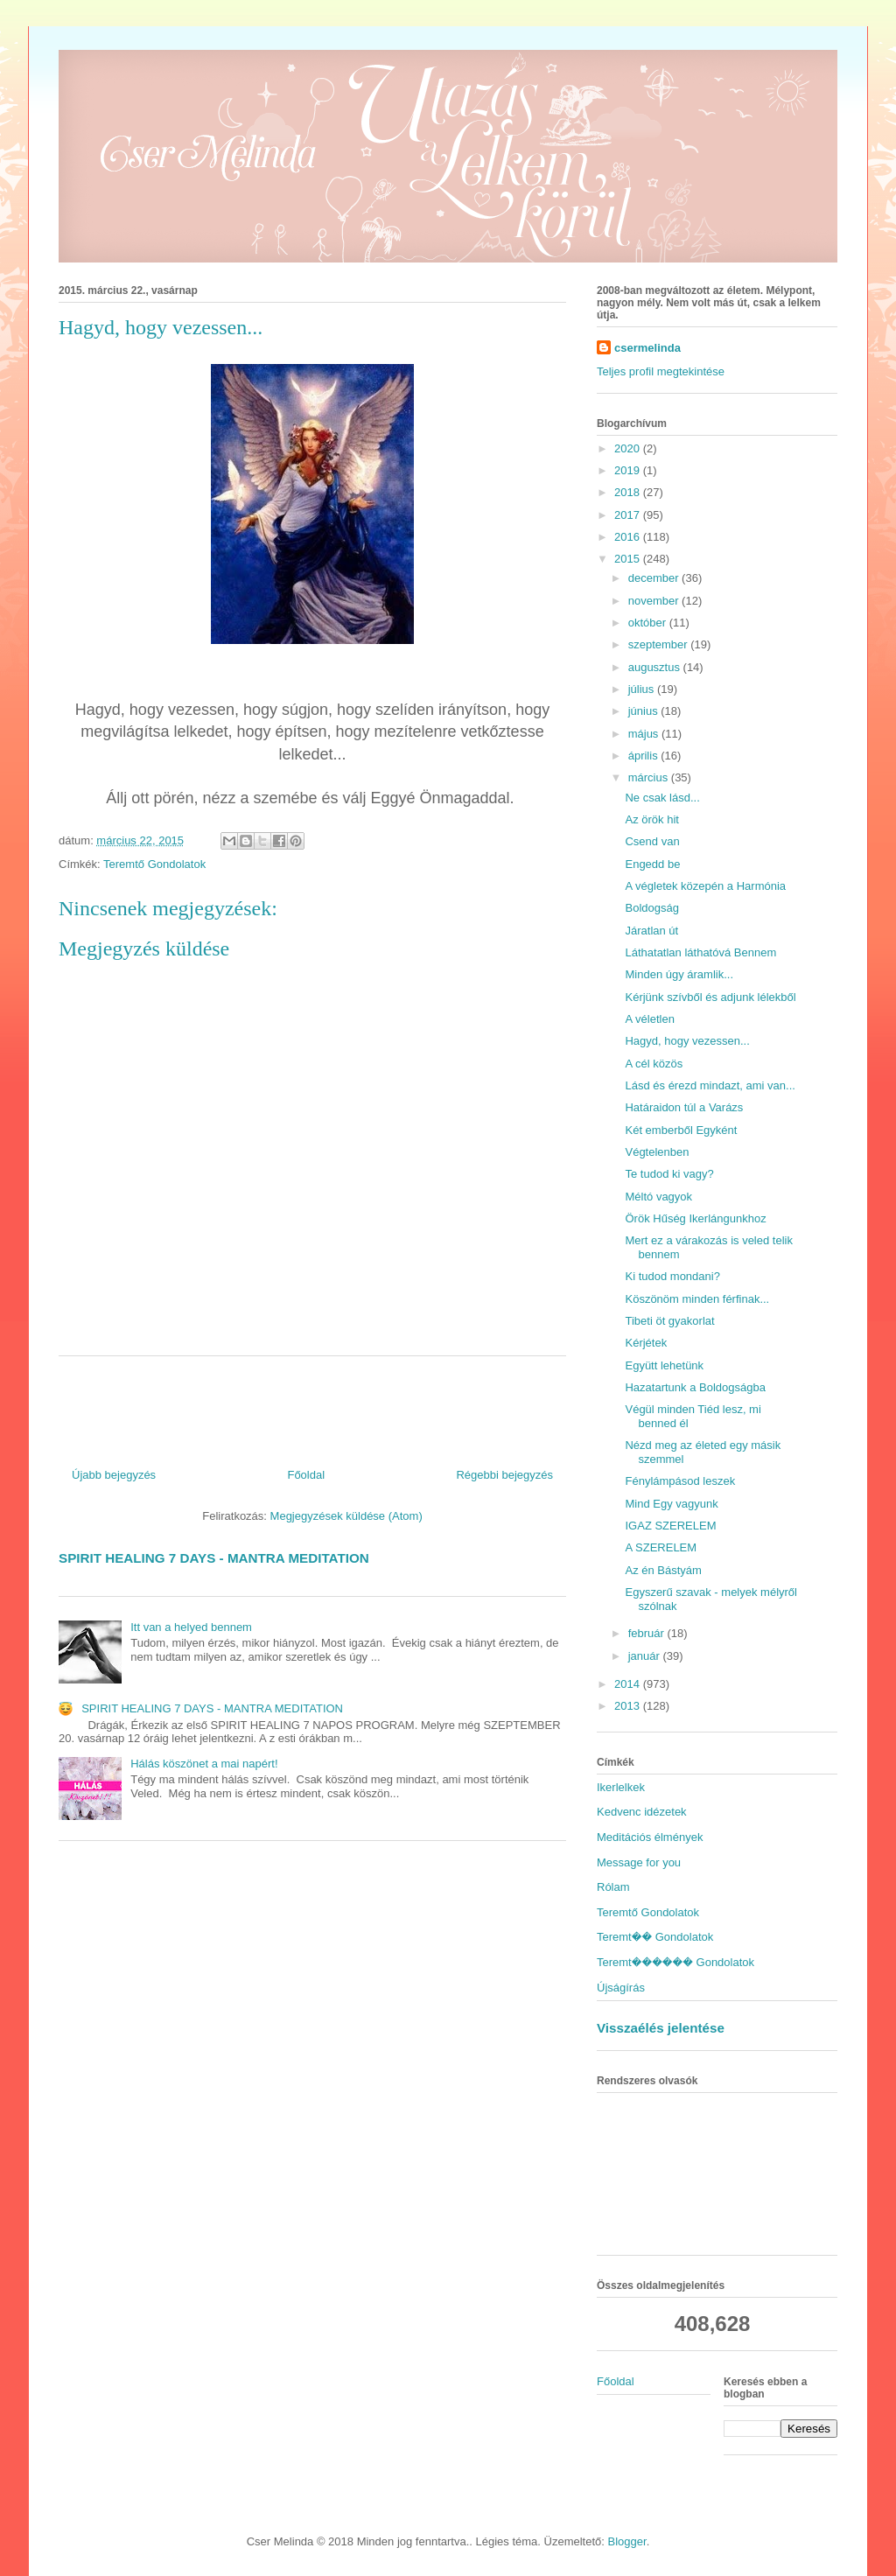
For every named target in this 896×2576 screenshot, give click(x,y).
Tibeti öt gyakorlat (669, 1320)
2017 (628, 515)
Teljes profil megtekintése (660, 371)
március (649, 777)
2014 (628, 1683)
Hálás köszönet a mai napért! (203, 1763)
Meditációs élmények (650, 1837)
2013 (628, 1705)
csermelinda (647, 347)
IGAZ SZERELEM (670, 1525)
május (645, 733)
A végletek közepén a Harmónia (705, 885)
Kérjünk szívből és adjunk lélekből (710, 997)
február (648, 1633)
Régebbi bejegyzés (504, 1474)
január (645, 1655)
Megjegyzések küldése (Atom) (346, 1515)
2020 (628, 448)
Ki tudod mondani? (672, 1276)
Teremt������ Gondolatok (675, 1962)
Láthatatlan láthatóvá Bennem (700, 952)
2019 (628, 470)
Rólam (613, 1887)
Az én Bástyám (663, 1570)
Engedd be (652, 864)
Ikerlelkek (621, 1787)
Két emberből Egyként (681, 1130)
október (648, 622)
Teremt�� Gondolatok (655, 1936)
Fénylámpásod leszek (680, 1481)
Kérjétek (646, 1342)
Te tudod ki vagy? (669, 1173)
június (645, 711)
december (655, 577)
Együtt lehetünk (664, 1365)
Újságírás (621, 1987)
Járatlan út (651, 930)
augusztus (655, 667)
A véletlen (649, 1019)
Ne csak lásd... (662, 797)
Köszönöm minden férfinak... (697, 1299)
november (655, 600)
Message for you (639, 1862)
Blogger (627, 2541)
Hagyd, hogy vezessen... (687, 1040)
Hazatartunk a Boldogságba (695, 1387)
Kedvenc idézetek (642, 1811)
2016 (628, 536)
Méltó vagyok (658, 1196)
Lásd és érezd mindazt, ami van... (709, 1085)
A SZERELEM (660, 1547)
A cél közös (653, 1063)
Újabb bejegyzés (114, 1474)
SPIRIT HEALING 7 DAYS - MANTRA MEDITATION (214, 1557)
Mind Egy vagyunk (671, 1503)
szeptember (659, 644)
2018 (628, 492)
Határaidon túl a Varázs (684, 1107)
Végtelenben (657, 1151)
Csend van (652, 841)
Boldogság (651, 907)
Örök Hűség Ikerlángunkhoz (695, 1218)
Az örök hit (651, 819)
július (642, 689)
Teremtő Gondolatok (154, 864)
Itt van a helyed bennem (191, 1627)
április (645, 755)
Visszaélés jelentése (660, 2027)
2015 (628, 558)
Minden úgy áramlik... (679, 974)
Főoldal (306, 1474)
